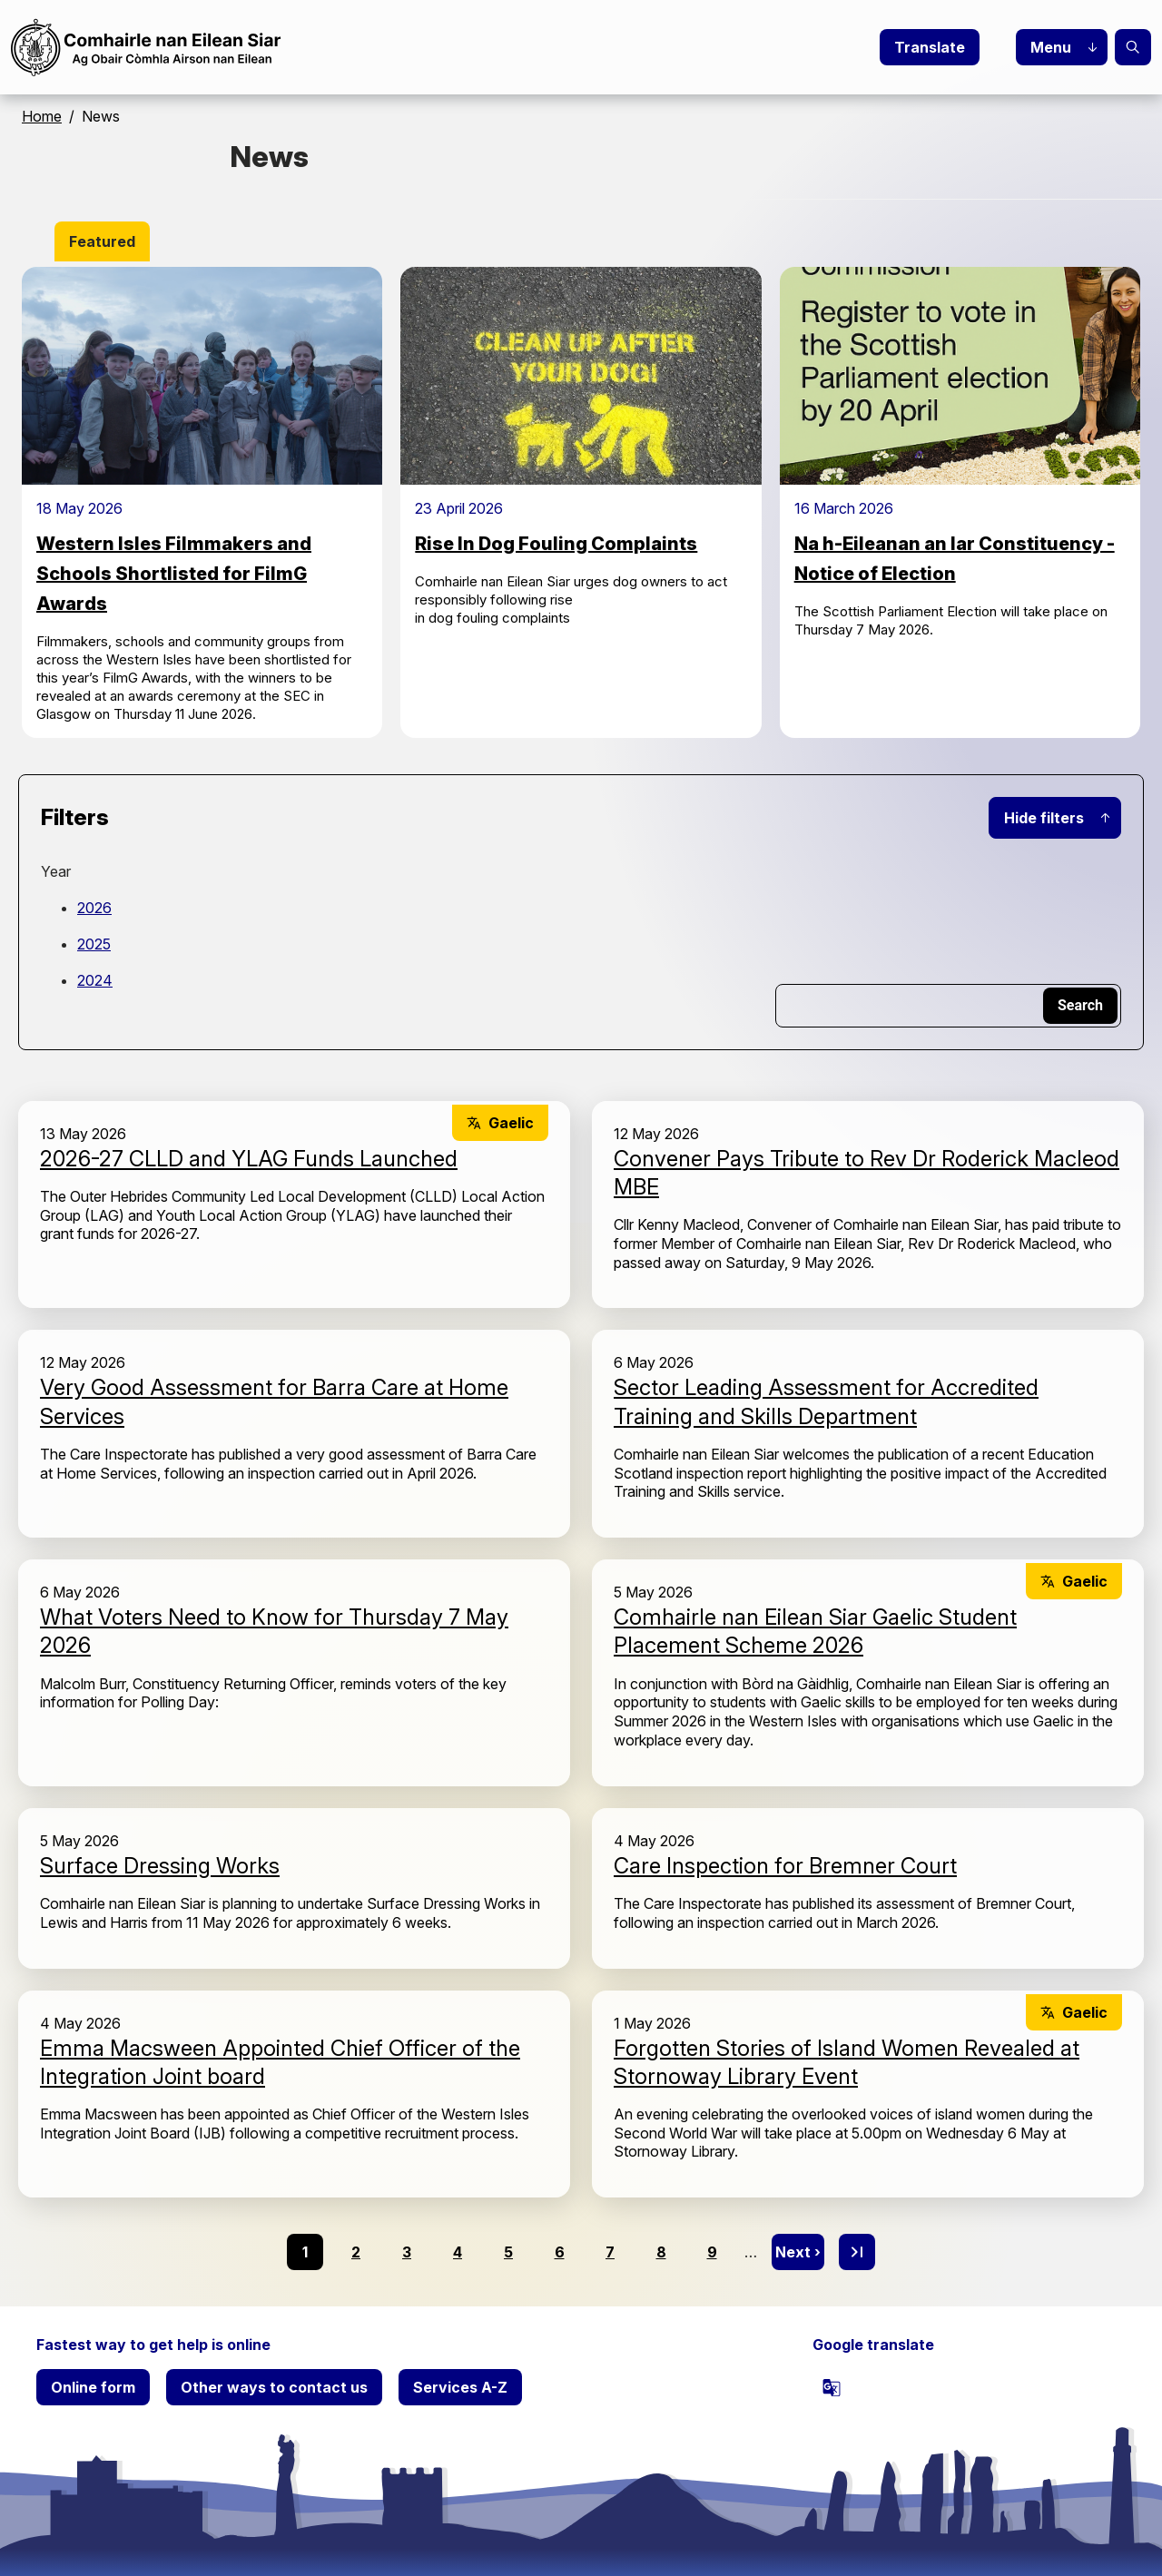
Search (1133, 47)
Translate (929, 47)
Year (56, 871)
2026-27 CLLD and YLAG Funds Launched (249, 1158)
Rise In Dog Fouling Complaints (556, 544)
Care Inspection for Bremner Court (785, 1866)
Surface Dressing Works (160, 1866)
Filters (75, 817)
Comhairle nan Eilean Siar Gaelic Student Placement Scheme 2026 (815, 1631)
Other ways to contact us (274, 2387)
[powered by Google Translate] (831, 2387)
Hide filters (1044, 818)
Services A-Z (460, 2387)
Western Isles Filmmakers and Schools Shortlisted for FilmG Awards (173, 574)
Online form (93, 2387)
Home (42, 116)
